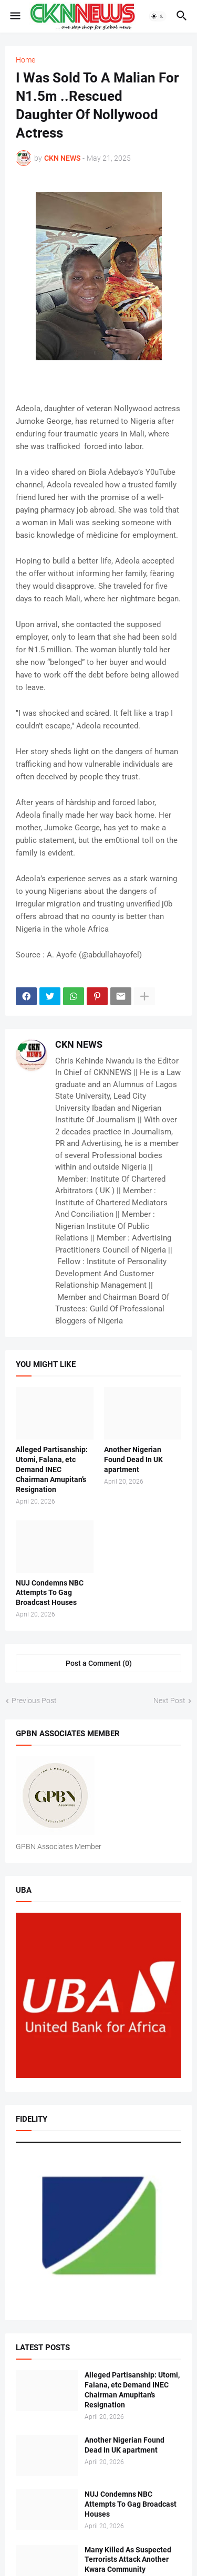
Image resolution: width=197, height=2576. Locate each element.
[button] (14, 16)
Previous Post (34, 1700)
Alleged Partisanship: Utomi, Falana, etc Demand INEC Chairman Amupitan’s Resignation (52, 1469)
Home (25, 60)
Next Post (169, 1700)
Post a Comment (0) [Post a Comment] (99, 1663)
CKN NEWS (78, 1044)
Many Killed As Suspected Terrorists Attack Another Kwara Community (128, 2560)
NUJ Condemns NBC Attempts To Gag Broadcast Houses (50, 1593)
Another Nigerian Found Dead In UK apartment (133, 1459)
